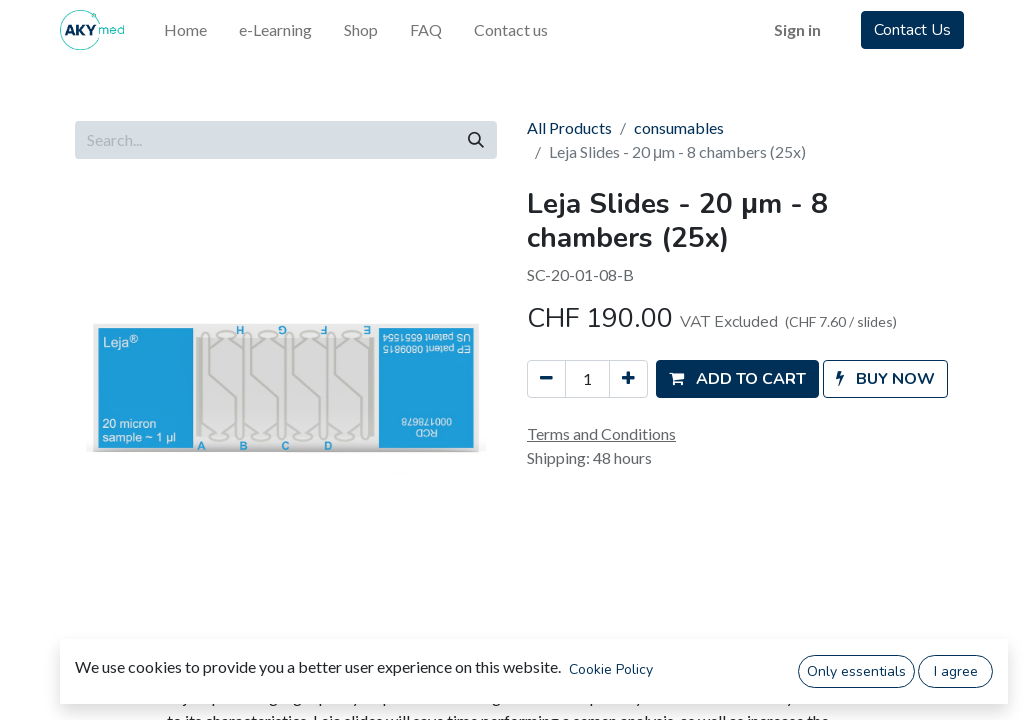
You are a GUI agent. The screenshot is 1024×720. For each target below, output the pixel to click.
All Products (569, 127)
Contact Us (912, 30)
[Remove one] (546, 379)
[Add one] (628, 379)
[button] (737, 379)
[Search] (476, 140)
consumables (679, 127)
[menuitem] (185, 30)
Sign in (797, 29)
